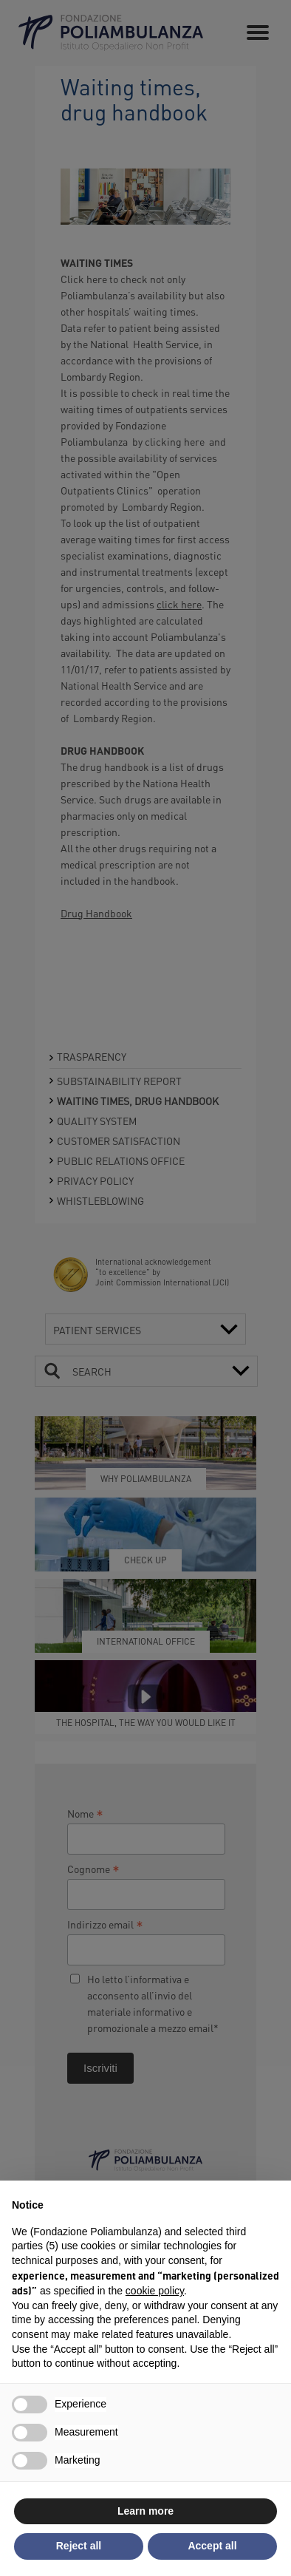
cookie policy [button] (155, 2291)
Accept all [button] (212, 2546)
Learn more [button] (145, 2511)
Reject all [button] (78, 2546)
